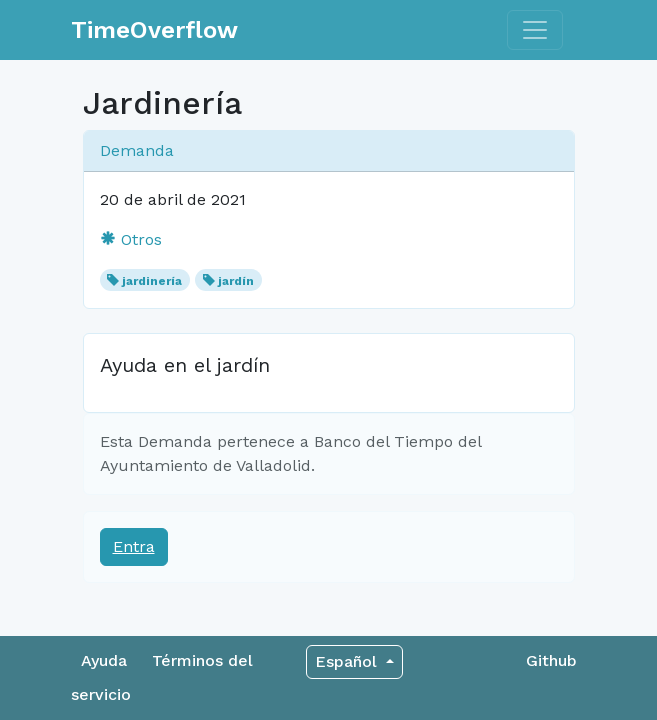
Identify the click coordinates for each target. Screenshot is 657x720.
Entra (134, 546)
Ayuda (104, 660)
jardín (236, 281)
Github (551, 660)
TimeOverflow (154, 30)
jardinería (152, 281)
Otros (131, 239)
